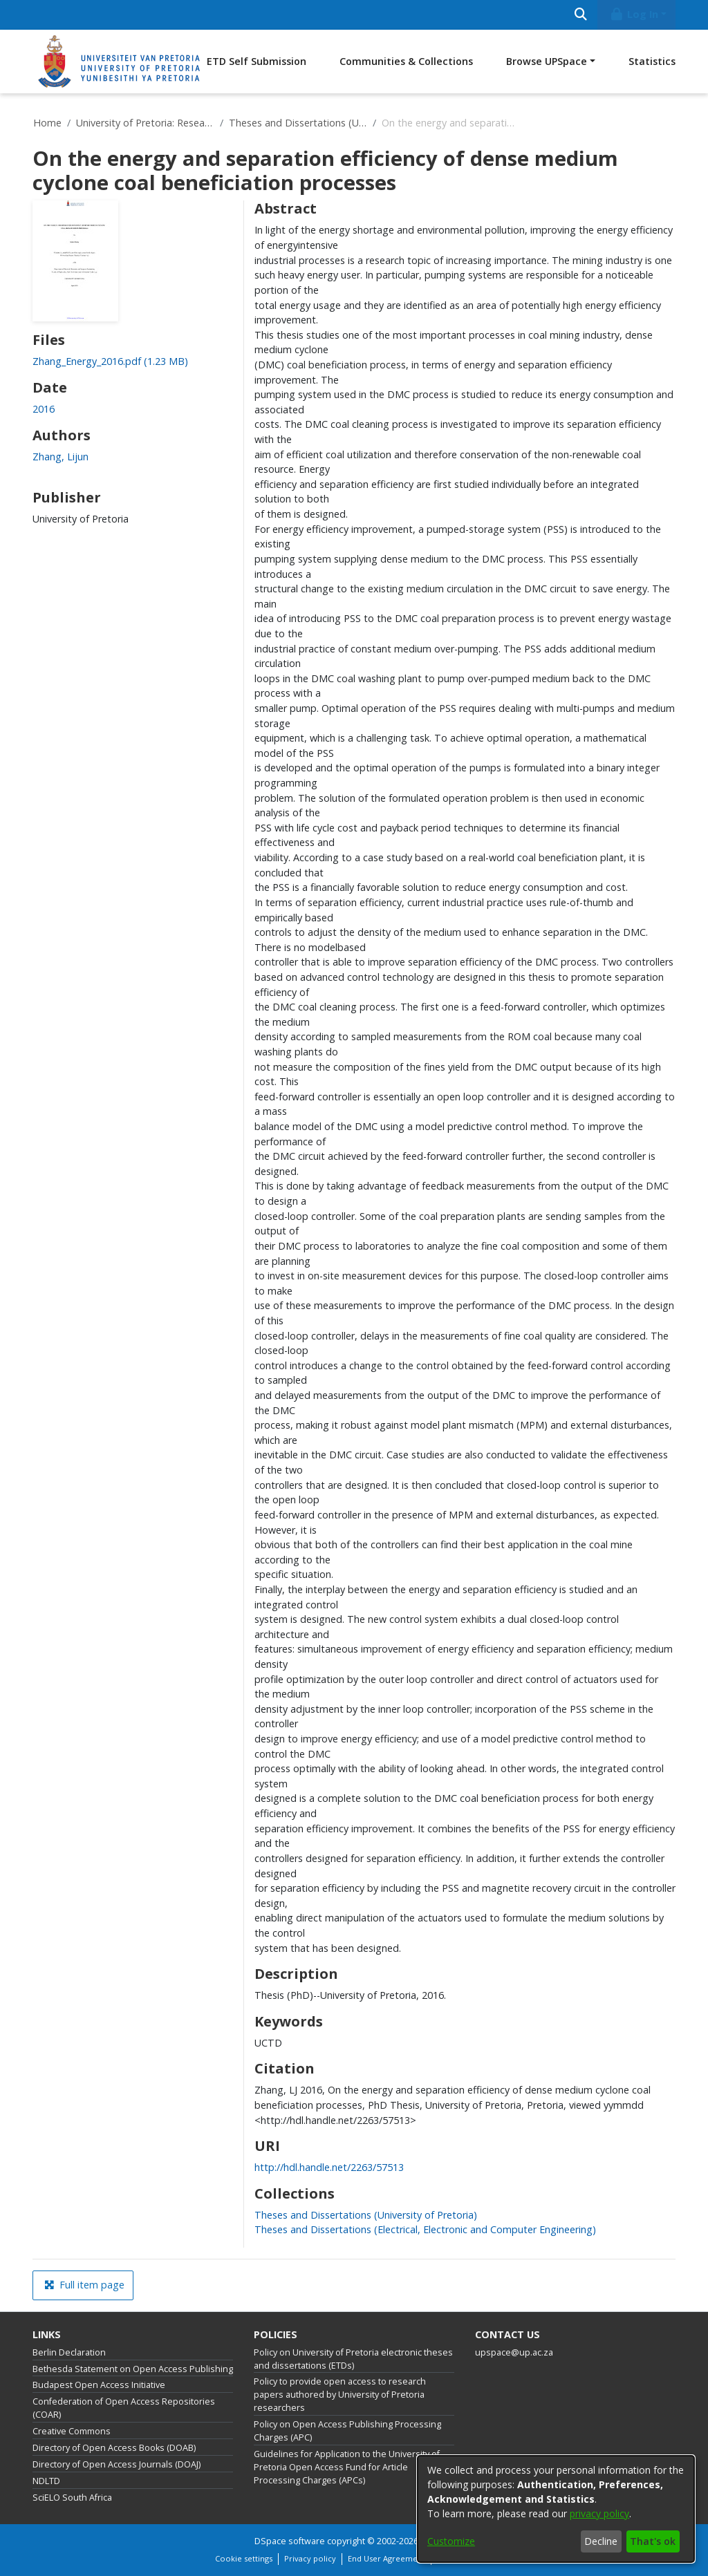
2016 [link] (43, 408)
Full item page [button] (84, 2284)
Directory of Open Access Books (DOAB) (114, 2448)
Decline (600, 2541)
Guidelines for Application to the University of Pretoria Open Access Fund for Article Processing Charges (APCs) (347, 2467)
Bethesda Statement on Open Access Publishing (132, 2369)
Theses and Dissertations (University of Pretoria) (298, 122)
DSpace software (289, 2541)
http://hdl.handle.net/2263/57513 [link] (329, 2167)
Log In (634, 14)
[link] (110, 361)
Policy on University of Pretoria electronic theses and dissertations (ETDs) (353, 2359)
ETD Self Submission (256, 61)
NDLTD (46, 2481)
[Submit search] (580, 15)
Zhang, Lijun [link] (60, 456)
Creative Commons (71, 2431)
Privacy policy (310, 2558)
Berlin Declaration (69, 2352)
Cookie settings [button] (243, 2558)
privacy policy (599, 2513)
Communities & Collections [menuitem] (406, 61)
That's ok (653, 2541)
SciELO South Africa (72, 2497)
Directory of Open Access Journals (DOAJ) (116, 2464)
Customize (451, 2541)
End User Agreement (386, 2558)
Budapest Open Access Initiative (98, 2385)
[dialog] (556, 2509)
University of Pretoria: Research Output (145, 122)
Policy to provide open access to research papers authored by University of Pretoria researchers (340, 2395)
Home (47, 122)
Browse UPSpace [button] (546, 61)
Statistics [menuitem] (652, 61)
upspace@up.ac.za (514, 2352)
